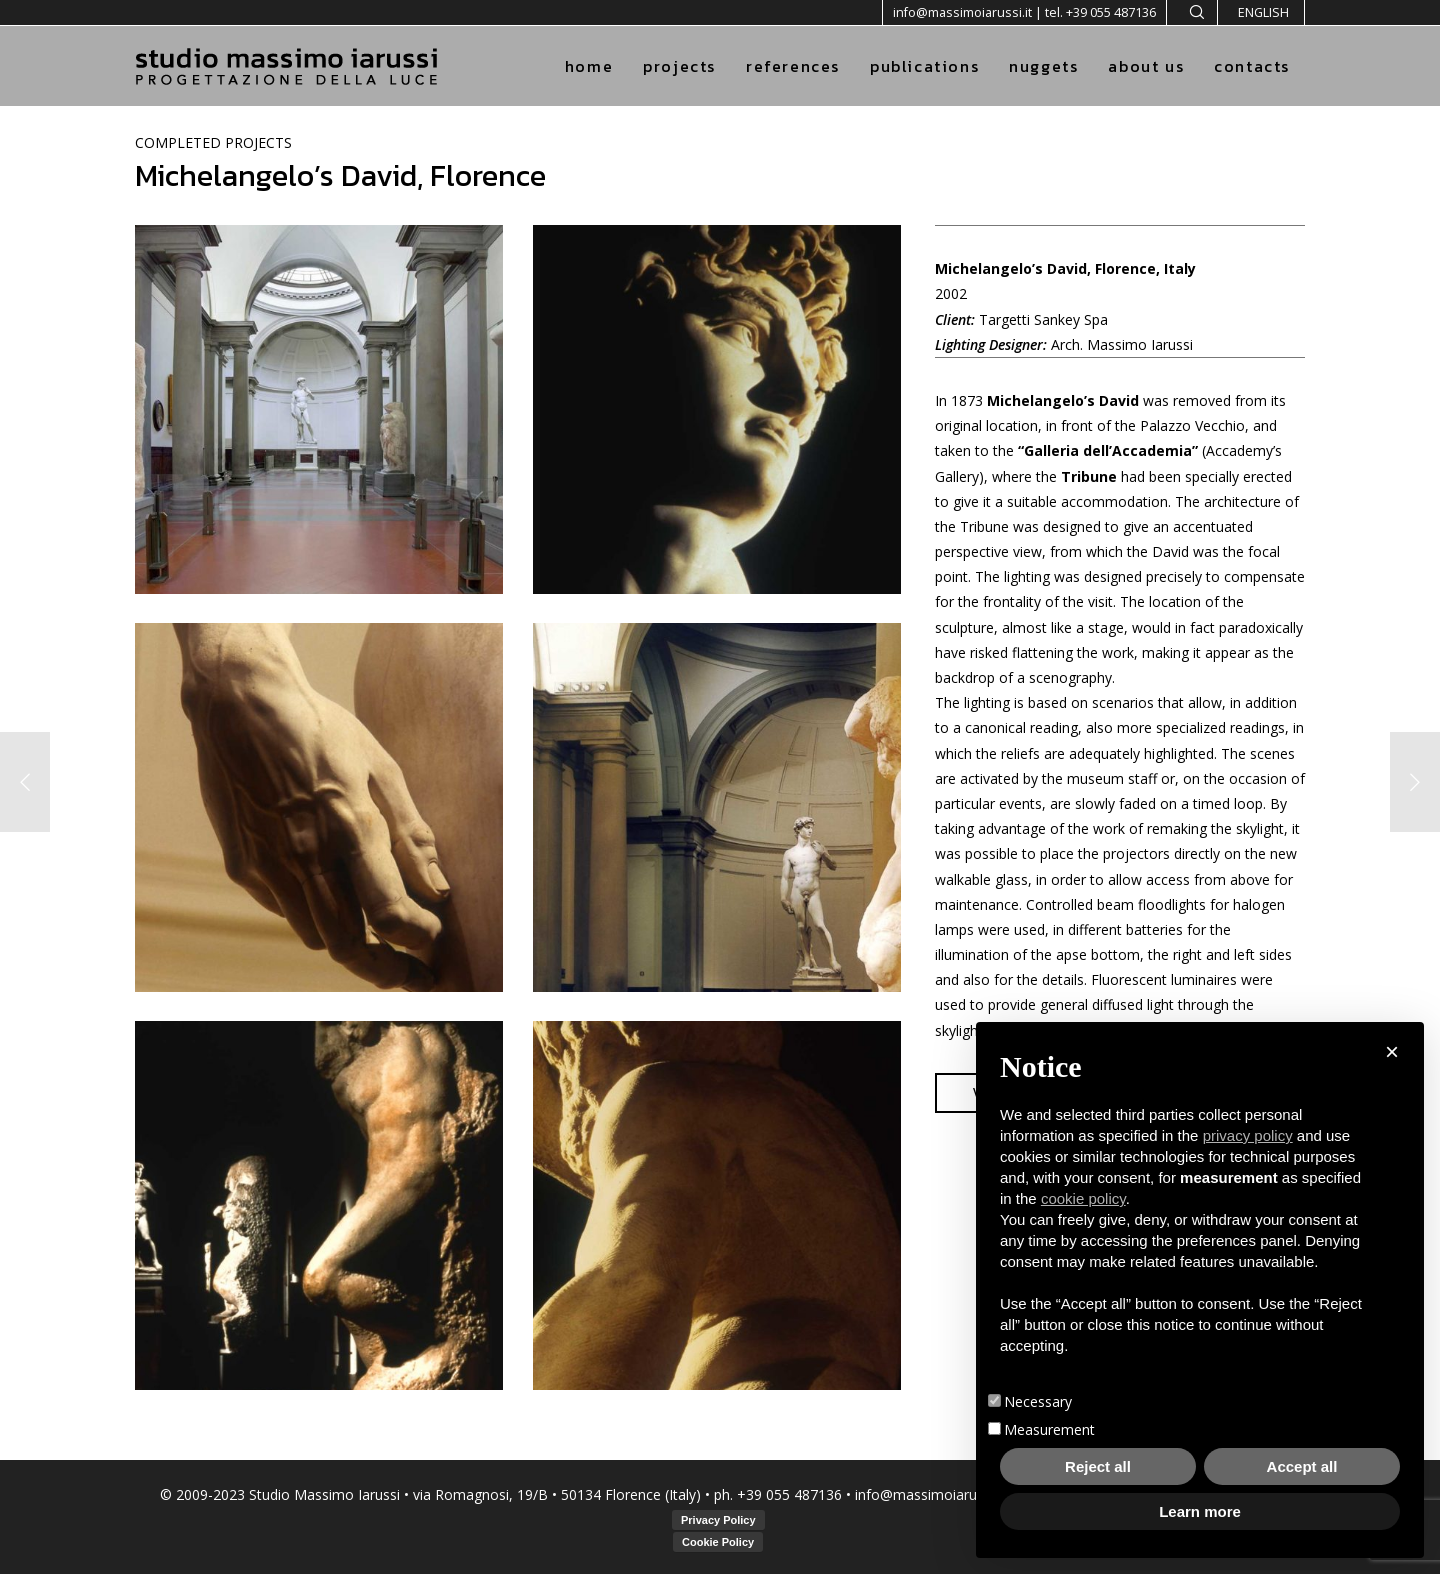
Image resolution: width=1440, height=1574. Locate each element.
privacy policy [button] (1248, 1135)
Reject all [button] (1098, 1466)
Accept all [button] (1302, 1466)
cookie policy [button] (1083, 1198)
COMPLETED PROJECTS (213, 142)
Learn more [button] (1200, 1511)
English (1263, 12)
